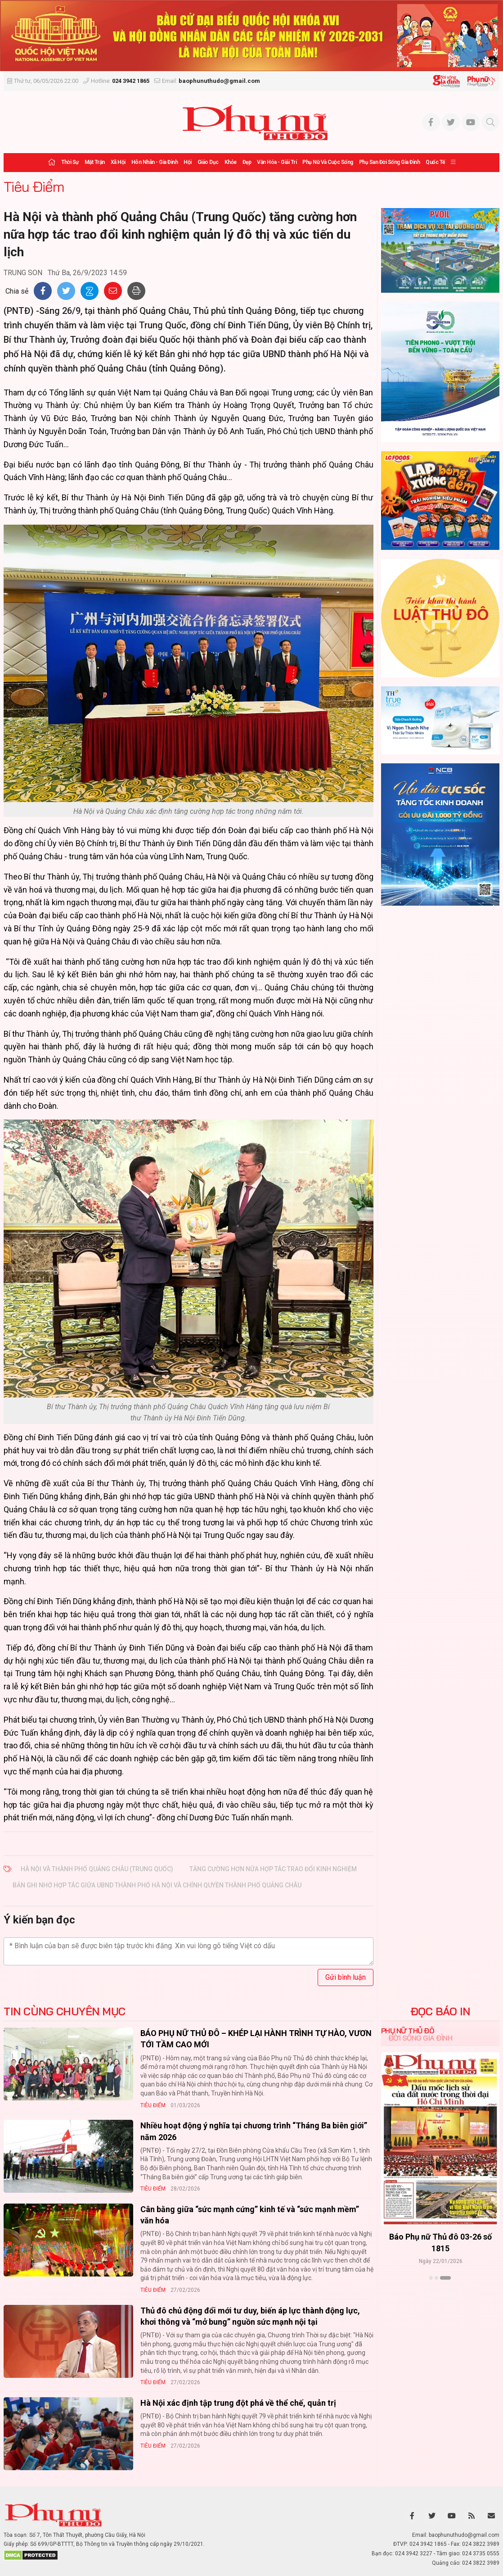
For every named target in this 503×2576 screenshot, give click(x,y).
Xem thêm (440, 2293)
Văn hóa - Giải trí (276, 162)
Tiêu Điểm (34, 186)
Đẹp (247, 162)
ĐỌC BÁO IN (440, 2011)
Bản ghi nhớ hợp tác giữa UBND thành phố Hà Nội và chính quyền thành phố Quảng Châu (157, 1885)
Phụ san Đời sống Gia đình (389, 162)
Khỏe (231, 162)
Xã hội (118, 162)
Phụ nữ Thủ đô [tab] (408, 2030)
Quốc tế (435, 162)
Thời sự (70, 162)
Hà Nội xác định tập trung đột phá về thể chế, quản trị (238, 2403)
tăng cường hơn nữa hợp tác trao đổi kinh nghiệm (273, 1869)
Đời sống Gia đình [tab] (420, 2037)
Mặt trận (95, 162)
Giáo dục (208, 162)
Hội (188, 162)
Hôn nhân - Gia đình (154, 162)
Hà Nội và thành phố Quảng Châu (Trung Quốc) (97, 1869)
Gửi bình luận (345, 1977)
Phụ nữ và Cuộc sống (327, 162)
